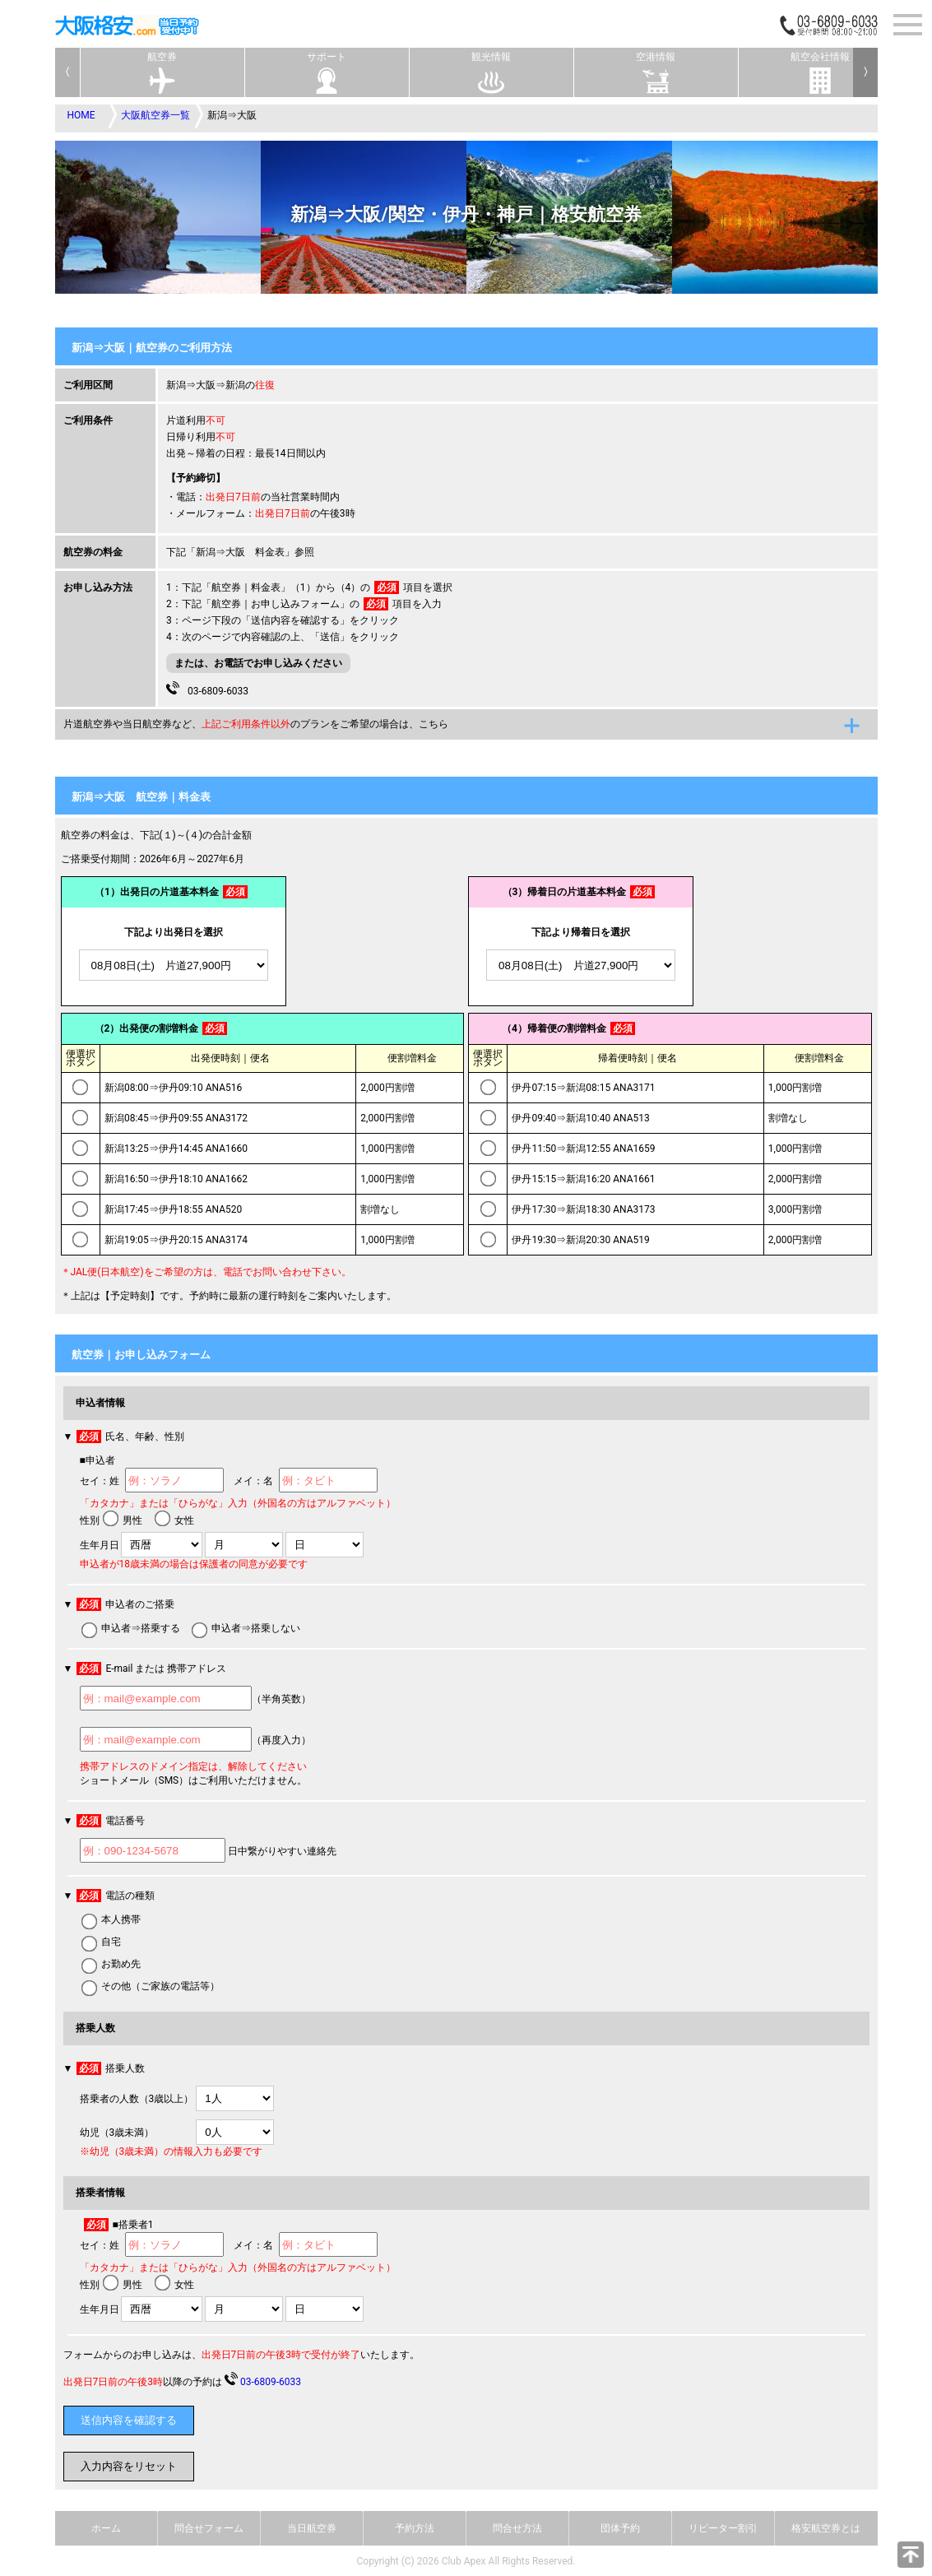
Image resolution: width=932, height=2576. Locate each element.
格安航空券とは (825, 2528)
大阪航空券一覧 (155, 115)
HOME (81, 115)
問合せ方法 (517, 2528)
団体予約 (620, 2528)
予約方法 (414, 2528)
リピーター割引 (723, 2528)
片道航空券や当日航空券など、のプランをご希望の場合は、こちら (255, 724)
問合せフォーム (208, 2528)
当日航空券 (311, 2528)
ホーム (106, 2528)
